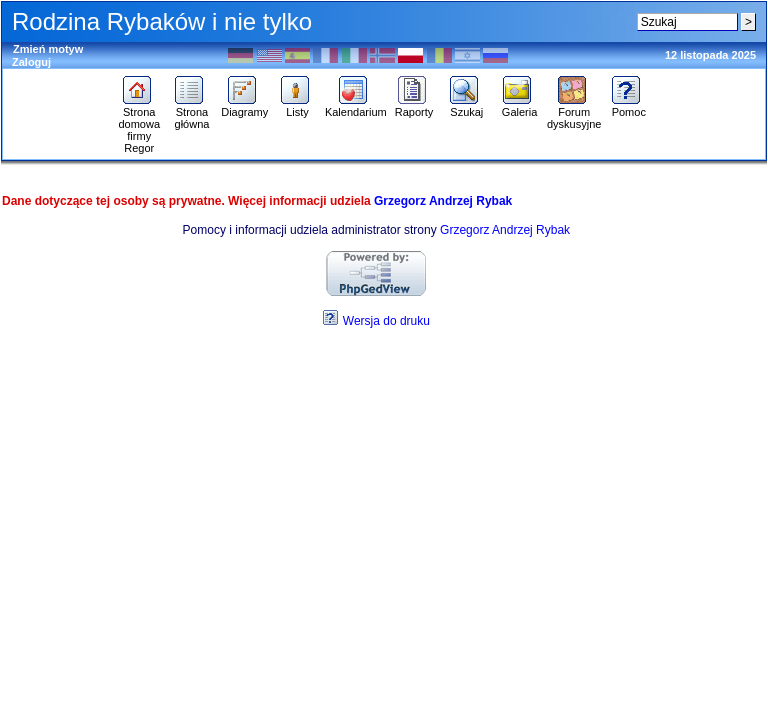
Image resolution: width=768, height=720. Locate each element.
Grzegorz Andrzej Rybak (443, 201)
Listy (297, 107)
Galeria (519, 107)
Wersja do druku (386, 321)
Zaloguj (31, 62)
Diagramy (244, 107)
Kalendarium (356, 107)
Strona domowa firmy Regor (139, 125)
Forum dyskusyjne (574, 113)
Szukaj (466, 107)
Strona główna (191, 113)
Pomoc (628, 107)
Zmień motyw (48, 49)
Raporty (414, 107)
